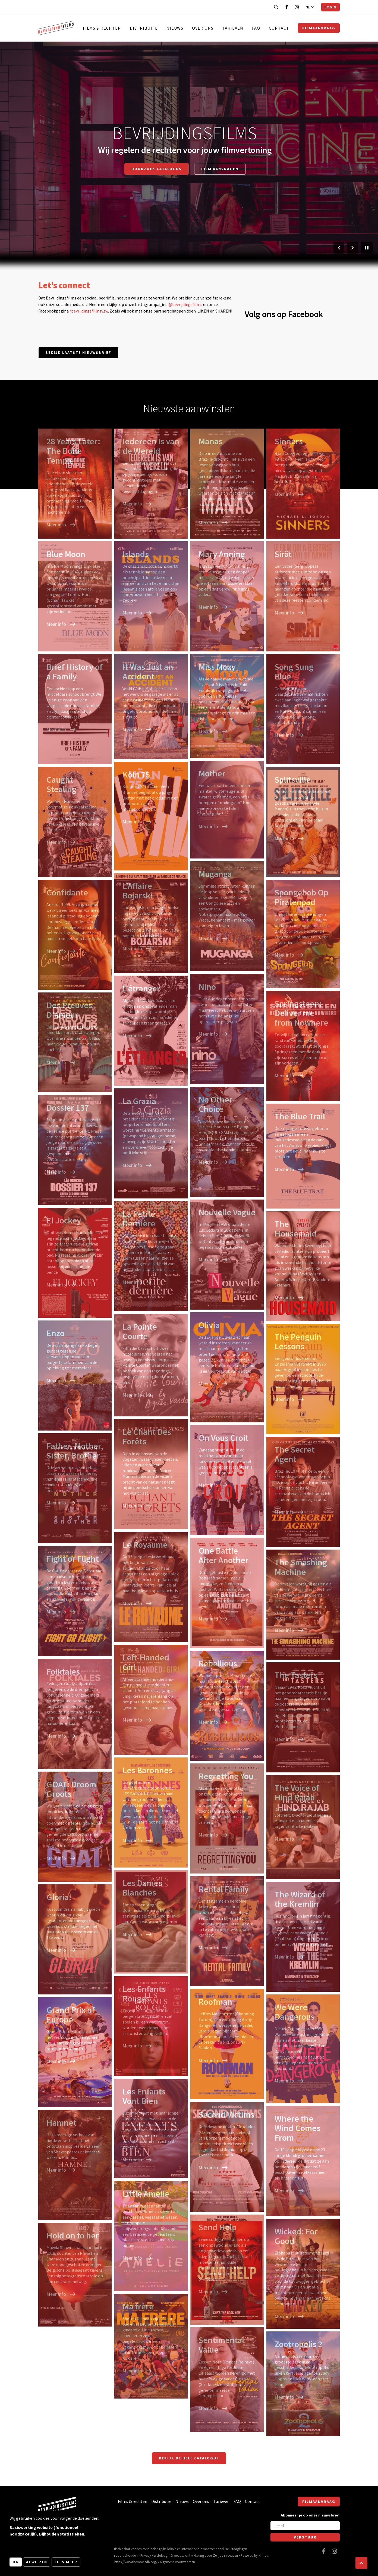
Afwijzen (36, 2561)
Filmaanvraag (318, 28)
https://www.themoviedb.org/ (135, 2562)
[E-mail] (305, 2525)
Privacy (145, 2555)
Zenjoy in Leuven (225, 2555)
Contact (279, 28)
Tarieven (232, 28)
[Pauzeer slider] (367, 248)
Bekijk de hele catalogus (189, 2458)
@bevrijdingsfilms (185, 304)
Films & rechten (102, 28)
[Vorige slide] (338, 248)
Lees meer (66, 2561)
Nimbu (263, 2555)
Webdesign (161, 2555)
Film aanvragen (219, 168)
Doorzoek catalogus (156, 168)
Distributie (144, 28)
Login (330, 7)
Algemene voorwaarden (177, 2562)
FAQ (256, 28)
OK (15, 2561)
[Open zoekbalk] (276, 7)
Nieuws (174, 28)
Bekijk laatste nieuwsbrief (78, 352)
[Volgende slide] (352, 248)
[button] (361, 2563)
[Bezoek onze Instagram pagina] (297, 7)
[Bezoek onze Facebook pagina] (286, 7)
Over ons (202, 28)
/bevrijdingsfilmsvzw (89, 311)
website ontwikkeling (189, 2555)
